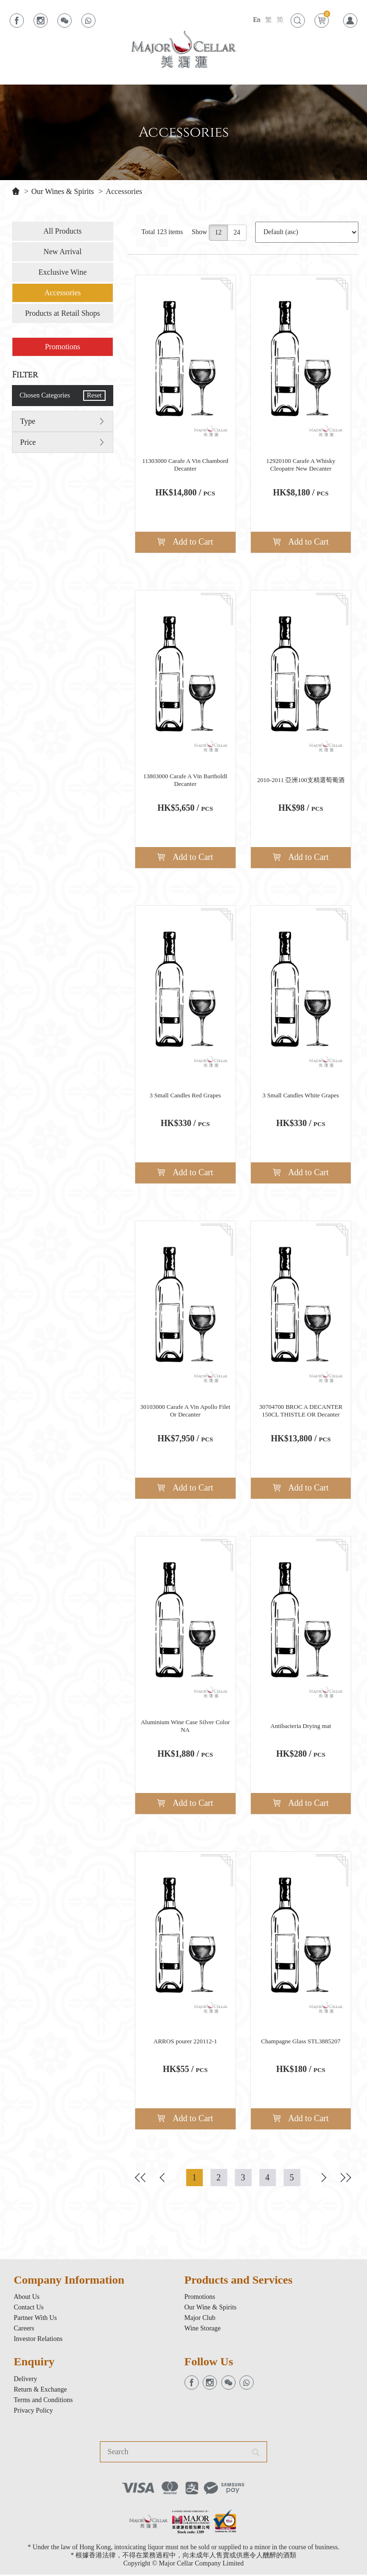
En (256, 19)
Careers (24, 2329)
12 (218, 232)
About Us (27, 2298)
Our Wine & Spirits (210, 2308)
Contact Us (29, 2308)
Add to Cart (185, 542)
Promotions (62, 347)
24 (236, 232)
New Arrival (62, 252)
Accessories (124, 191)
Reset (94, 395)
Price (28, 443)
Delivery (25, 2380)
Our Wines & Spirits (63, 191)
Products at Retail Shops (62, 314)
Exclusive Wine (62, 272)
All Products (62, 231)
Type (27, 422)
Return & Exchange (40, 2390)
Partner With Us (35, 2319)
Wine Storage (202, 2329)
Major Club (200, 2319)
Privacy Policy (33, 2411)
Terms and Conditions (43, 2401)
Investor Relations (38, 2340)
